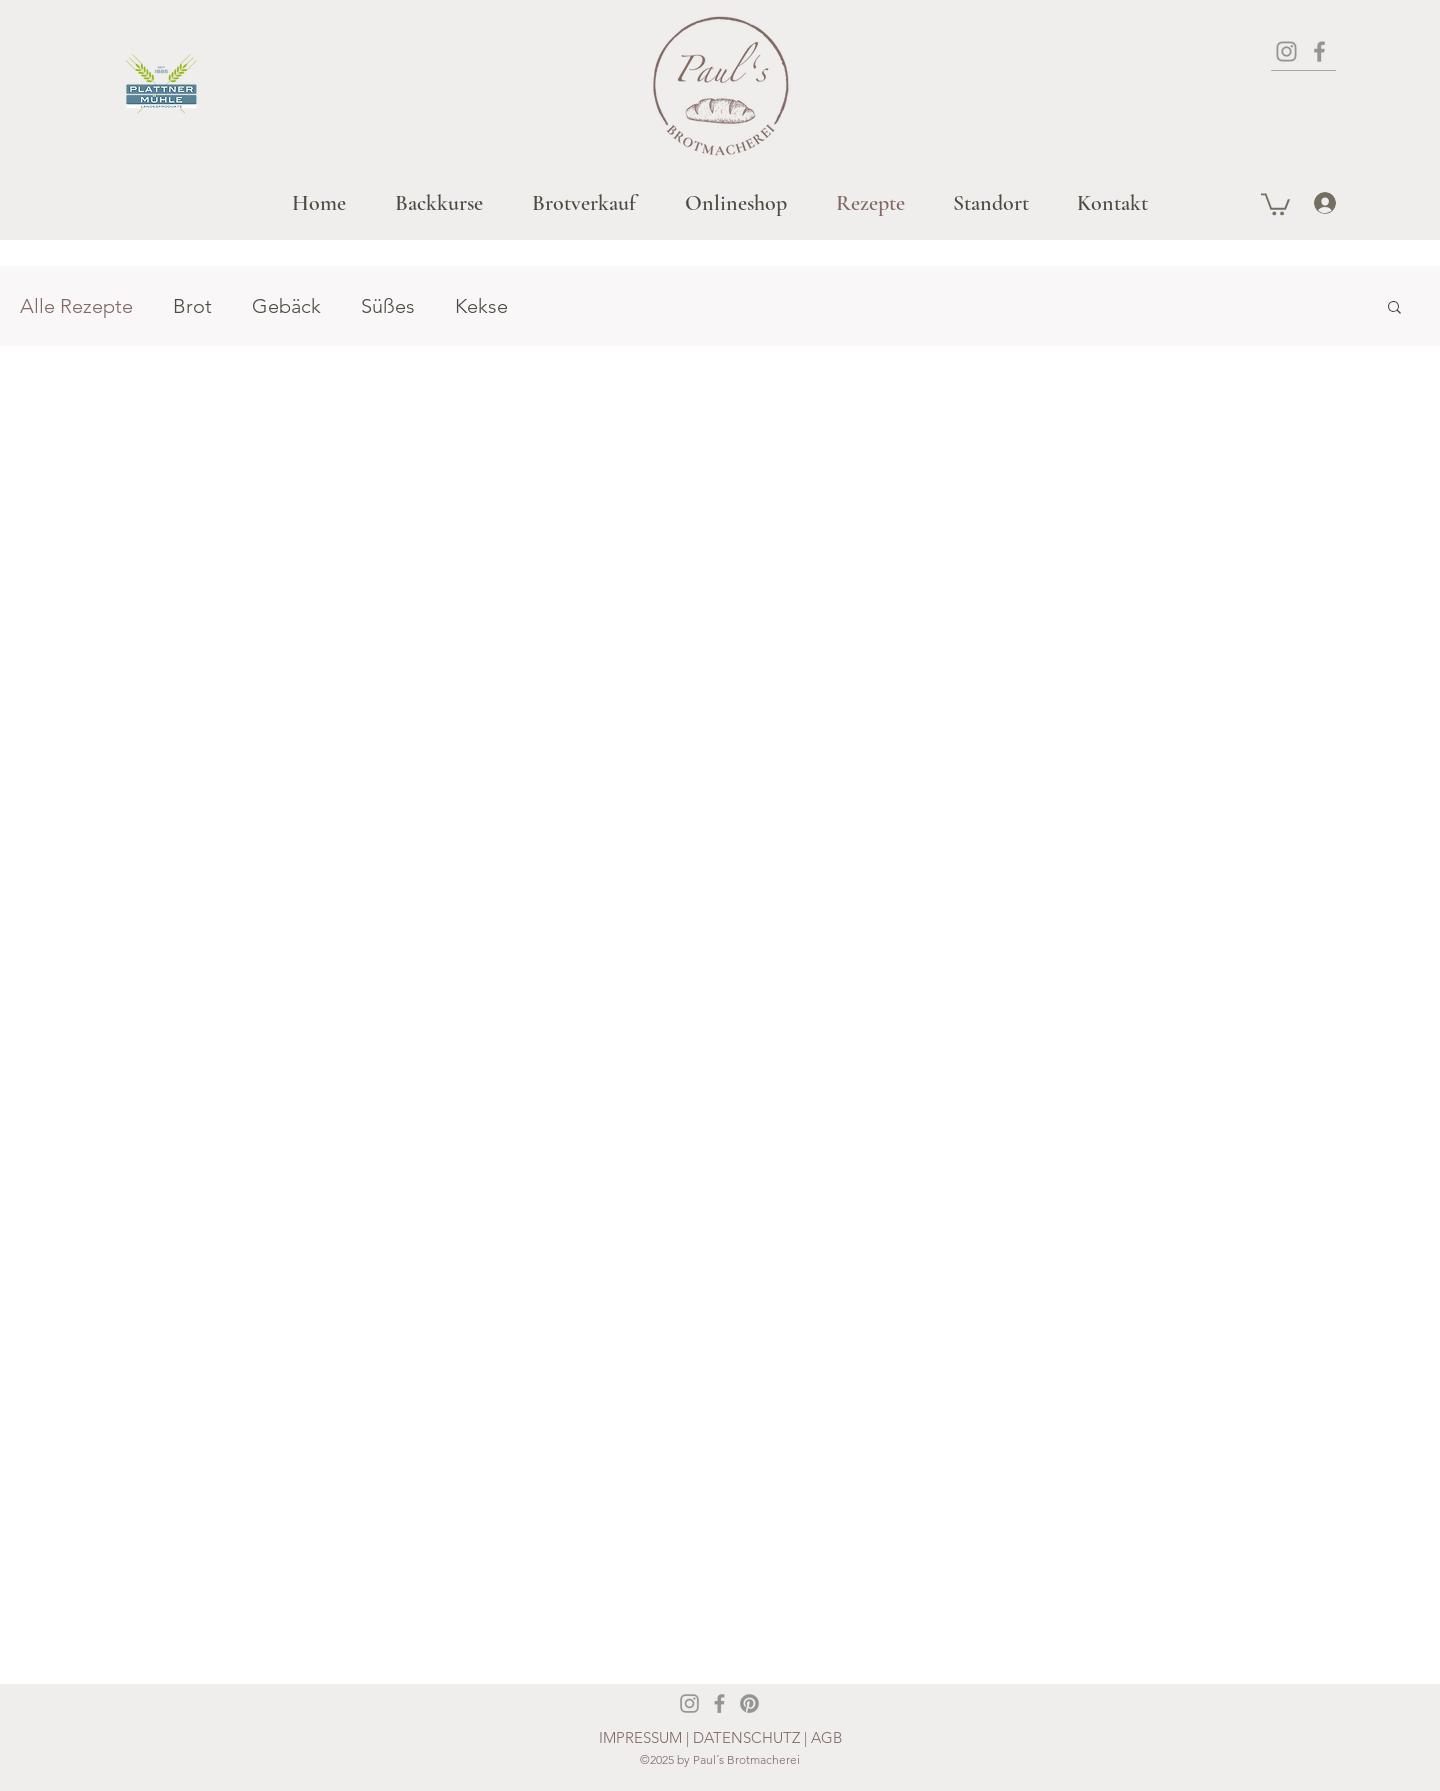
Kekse (481, 306)
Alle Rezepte (76, 306)
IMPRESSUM (640, 1737)
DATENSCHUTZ (748, 1737)
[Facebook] (1319, 51)
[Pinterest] (749, 1703)
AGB (826, 1737)
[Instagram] (1286, 51)
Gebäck (286, 306)
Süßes (388, 306)
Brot (192, 306)
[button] (1275, 203)
